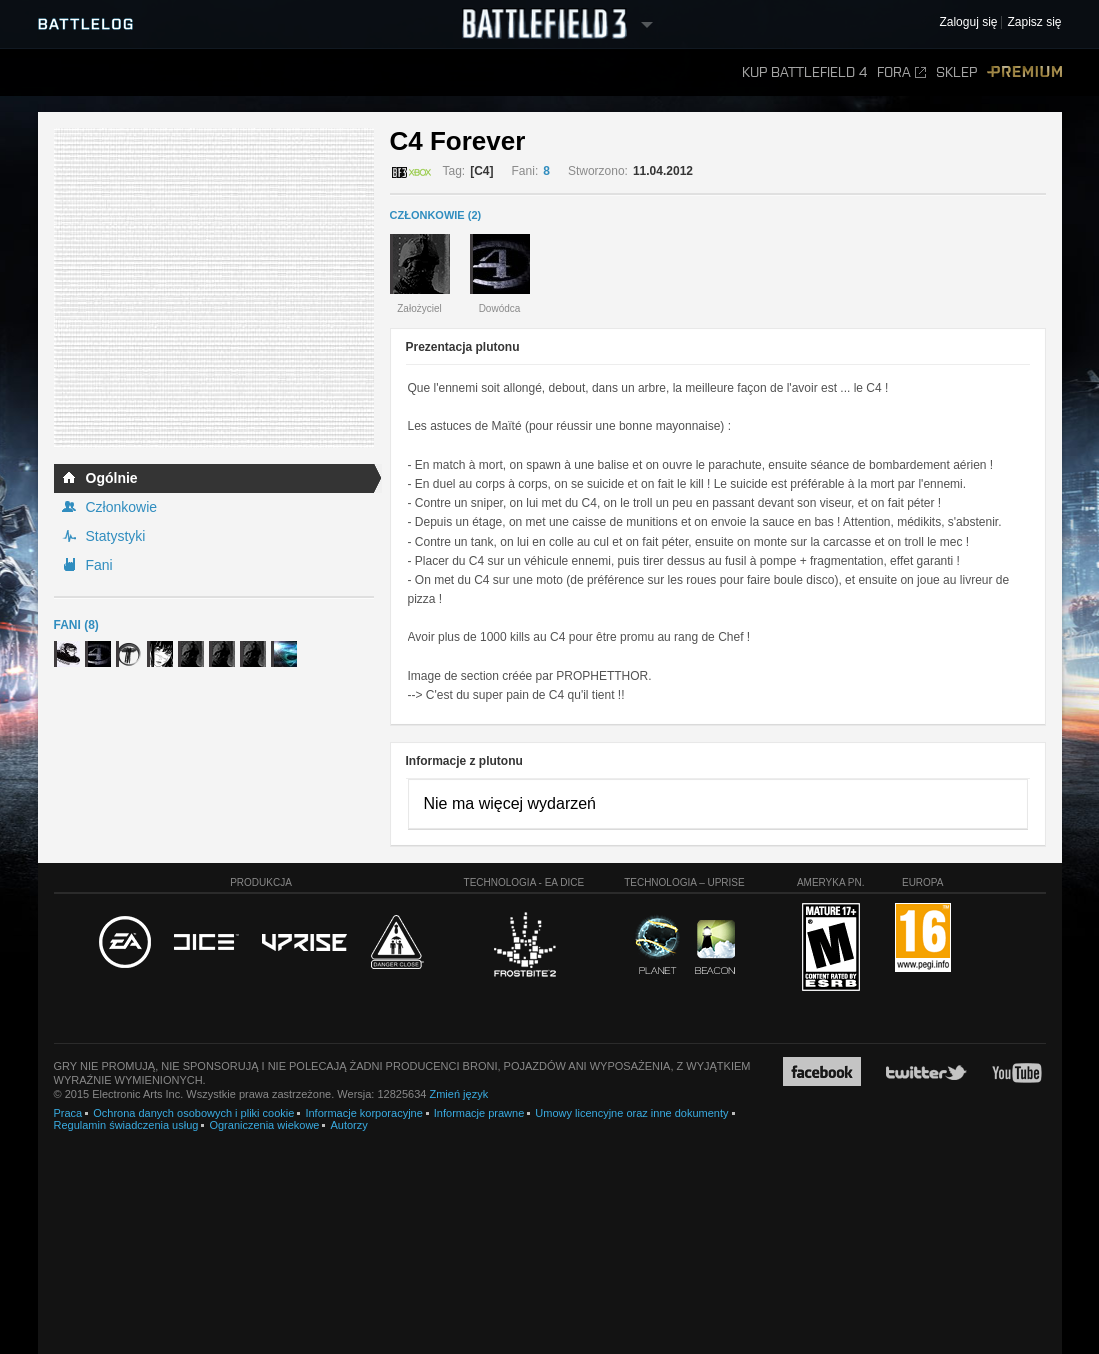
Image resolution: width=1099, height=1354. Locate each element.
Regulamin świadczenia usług (126, 1125)
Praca (68, 1113)
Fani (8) (76, 625)
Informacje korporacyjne (363, 1113)
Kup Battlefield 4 (804, 72)
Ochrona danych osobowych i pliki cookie (193, 1113)
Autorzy (348, 1125)
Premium (1024, 72)
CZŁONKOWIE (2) (436, 215)
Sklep (956, 72)
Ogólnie (112, 478)
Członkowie (122, 507)
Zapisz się (1034, 22)
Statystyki (116, 536)
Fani (99, 565)
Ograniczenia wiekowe (264, 1125)
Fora (901, 72)
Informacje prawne (479, 1113)
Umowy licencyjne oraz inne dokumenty (631, 1113)
